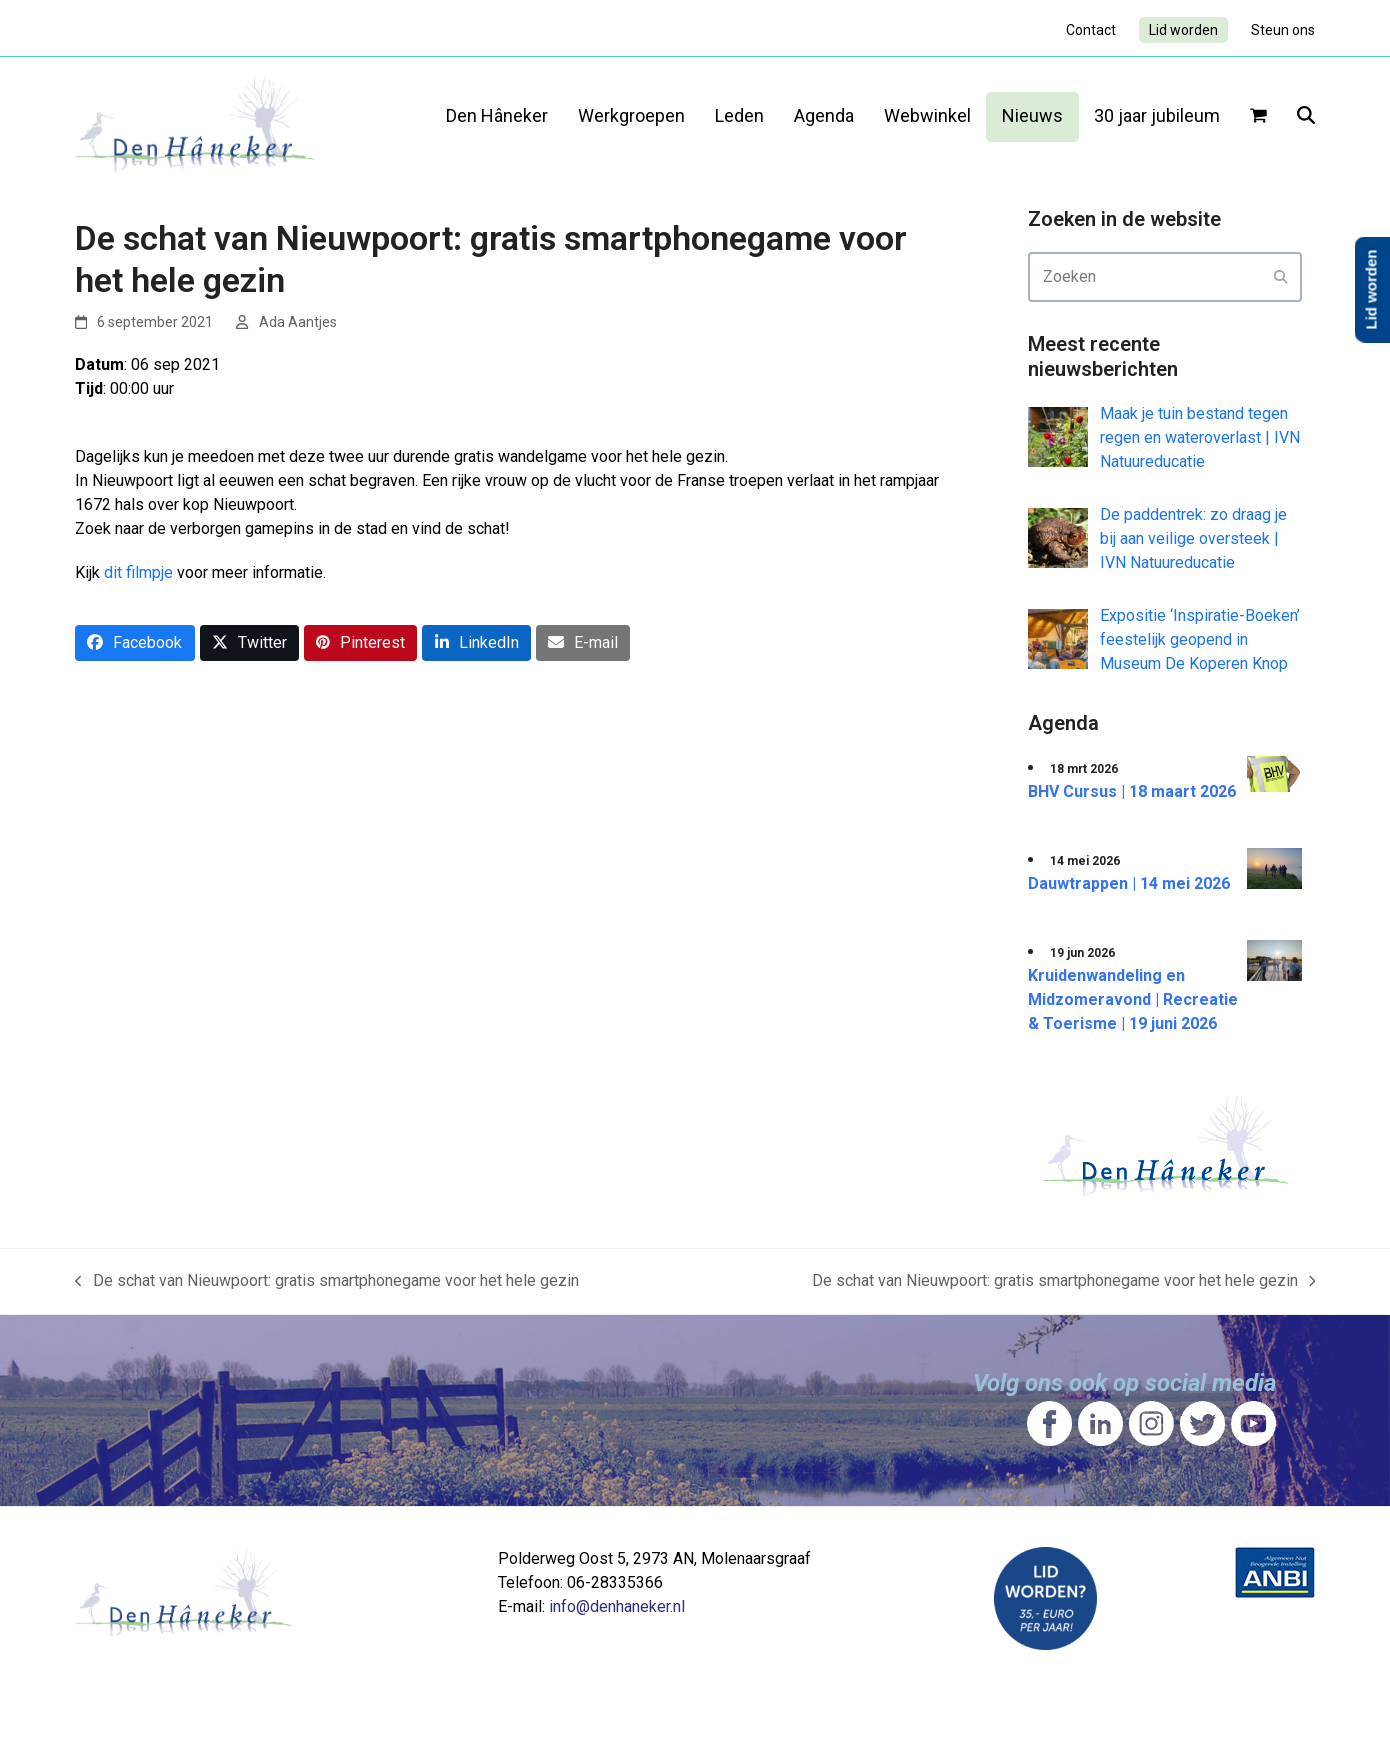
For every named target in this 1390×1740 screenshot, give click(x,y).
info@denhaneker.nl (617, 1606)
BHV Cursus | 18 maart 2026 (1132, 791)
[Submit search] (1281, 277)
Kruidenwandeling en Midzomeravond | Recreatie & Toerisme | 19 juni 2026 (1133, 999)
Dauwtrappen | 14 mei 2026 (1129, 883)
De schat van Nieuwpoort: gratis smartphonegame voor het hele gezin (327, 1282)
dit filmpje (138, 572)
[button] (1258, 117)
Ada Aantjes (298, 322)
